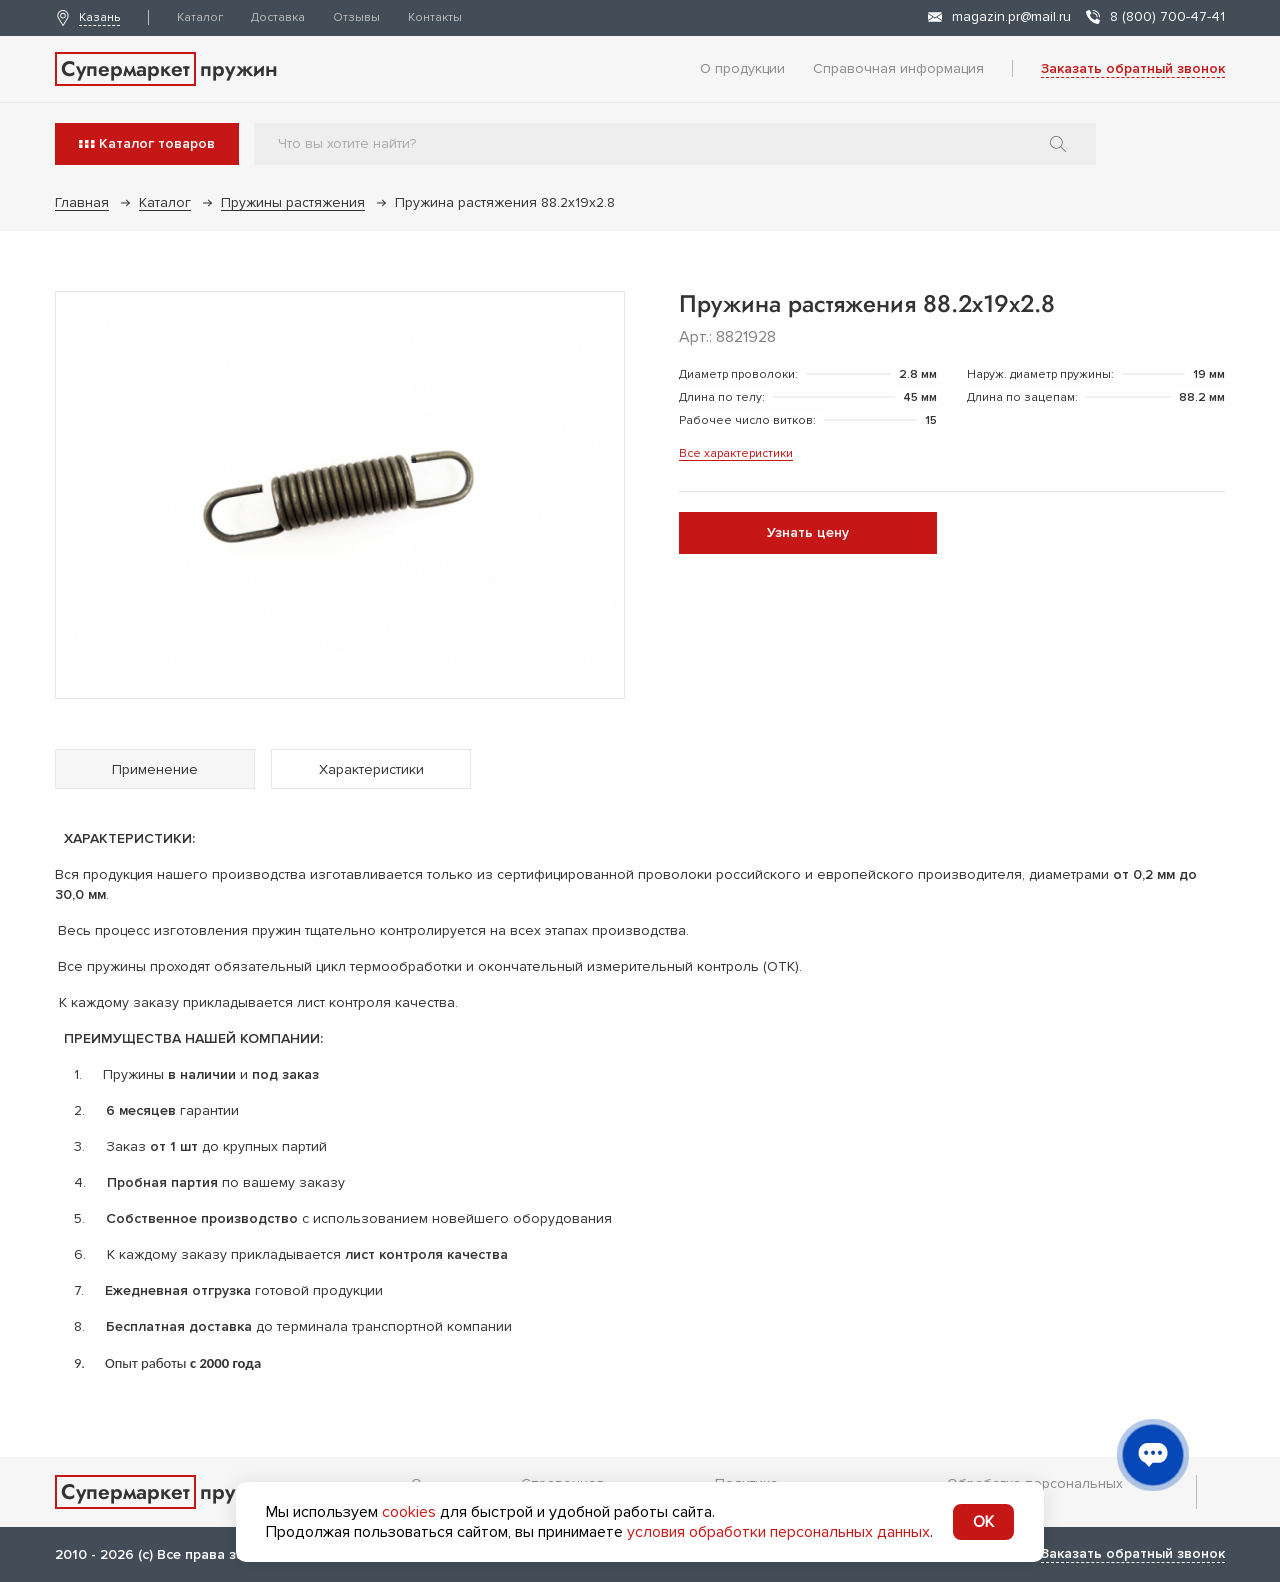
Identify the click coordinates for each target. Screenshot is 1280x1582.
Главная (82, 202)
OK (983, 1522)
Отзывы (356, 17)
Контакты (435, 17)
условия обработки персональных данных (778, 1532)
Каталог (200, 17)
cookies (409, 1512)
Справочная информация (898, 68)
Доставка (278, 17)
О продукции (742, 68)
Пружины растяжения (293, 202)
